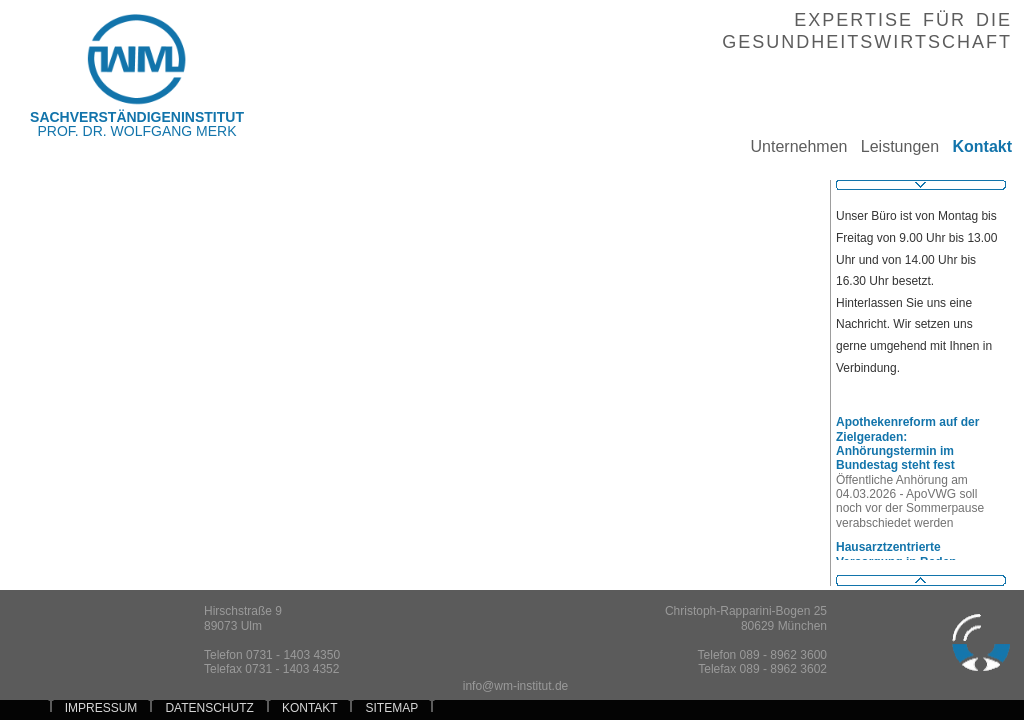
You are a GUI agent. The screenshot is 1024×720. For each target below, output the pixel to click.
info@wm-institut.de (516, 686)
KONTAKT (310, 708)
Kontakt (975, 146)
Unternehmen (792, 146)
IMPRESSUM (101, 708)
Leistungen (893, 146)
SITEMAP (392, 708)
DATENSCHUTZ (209, 708)
